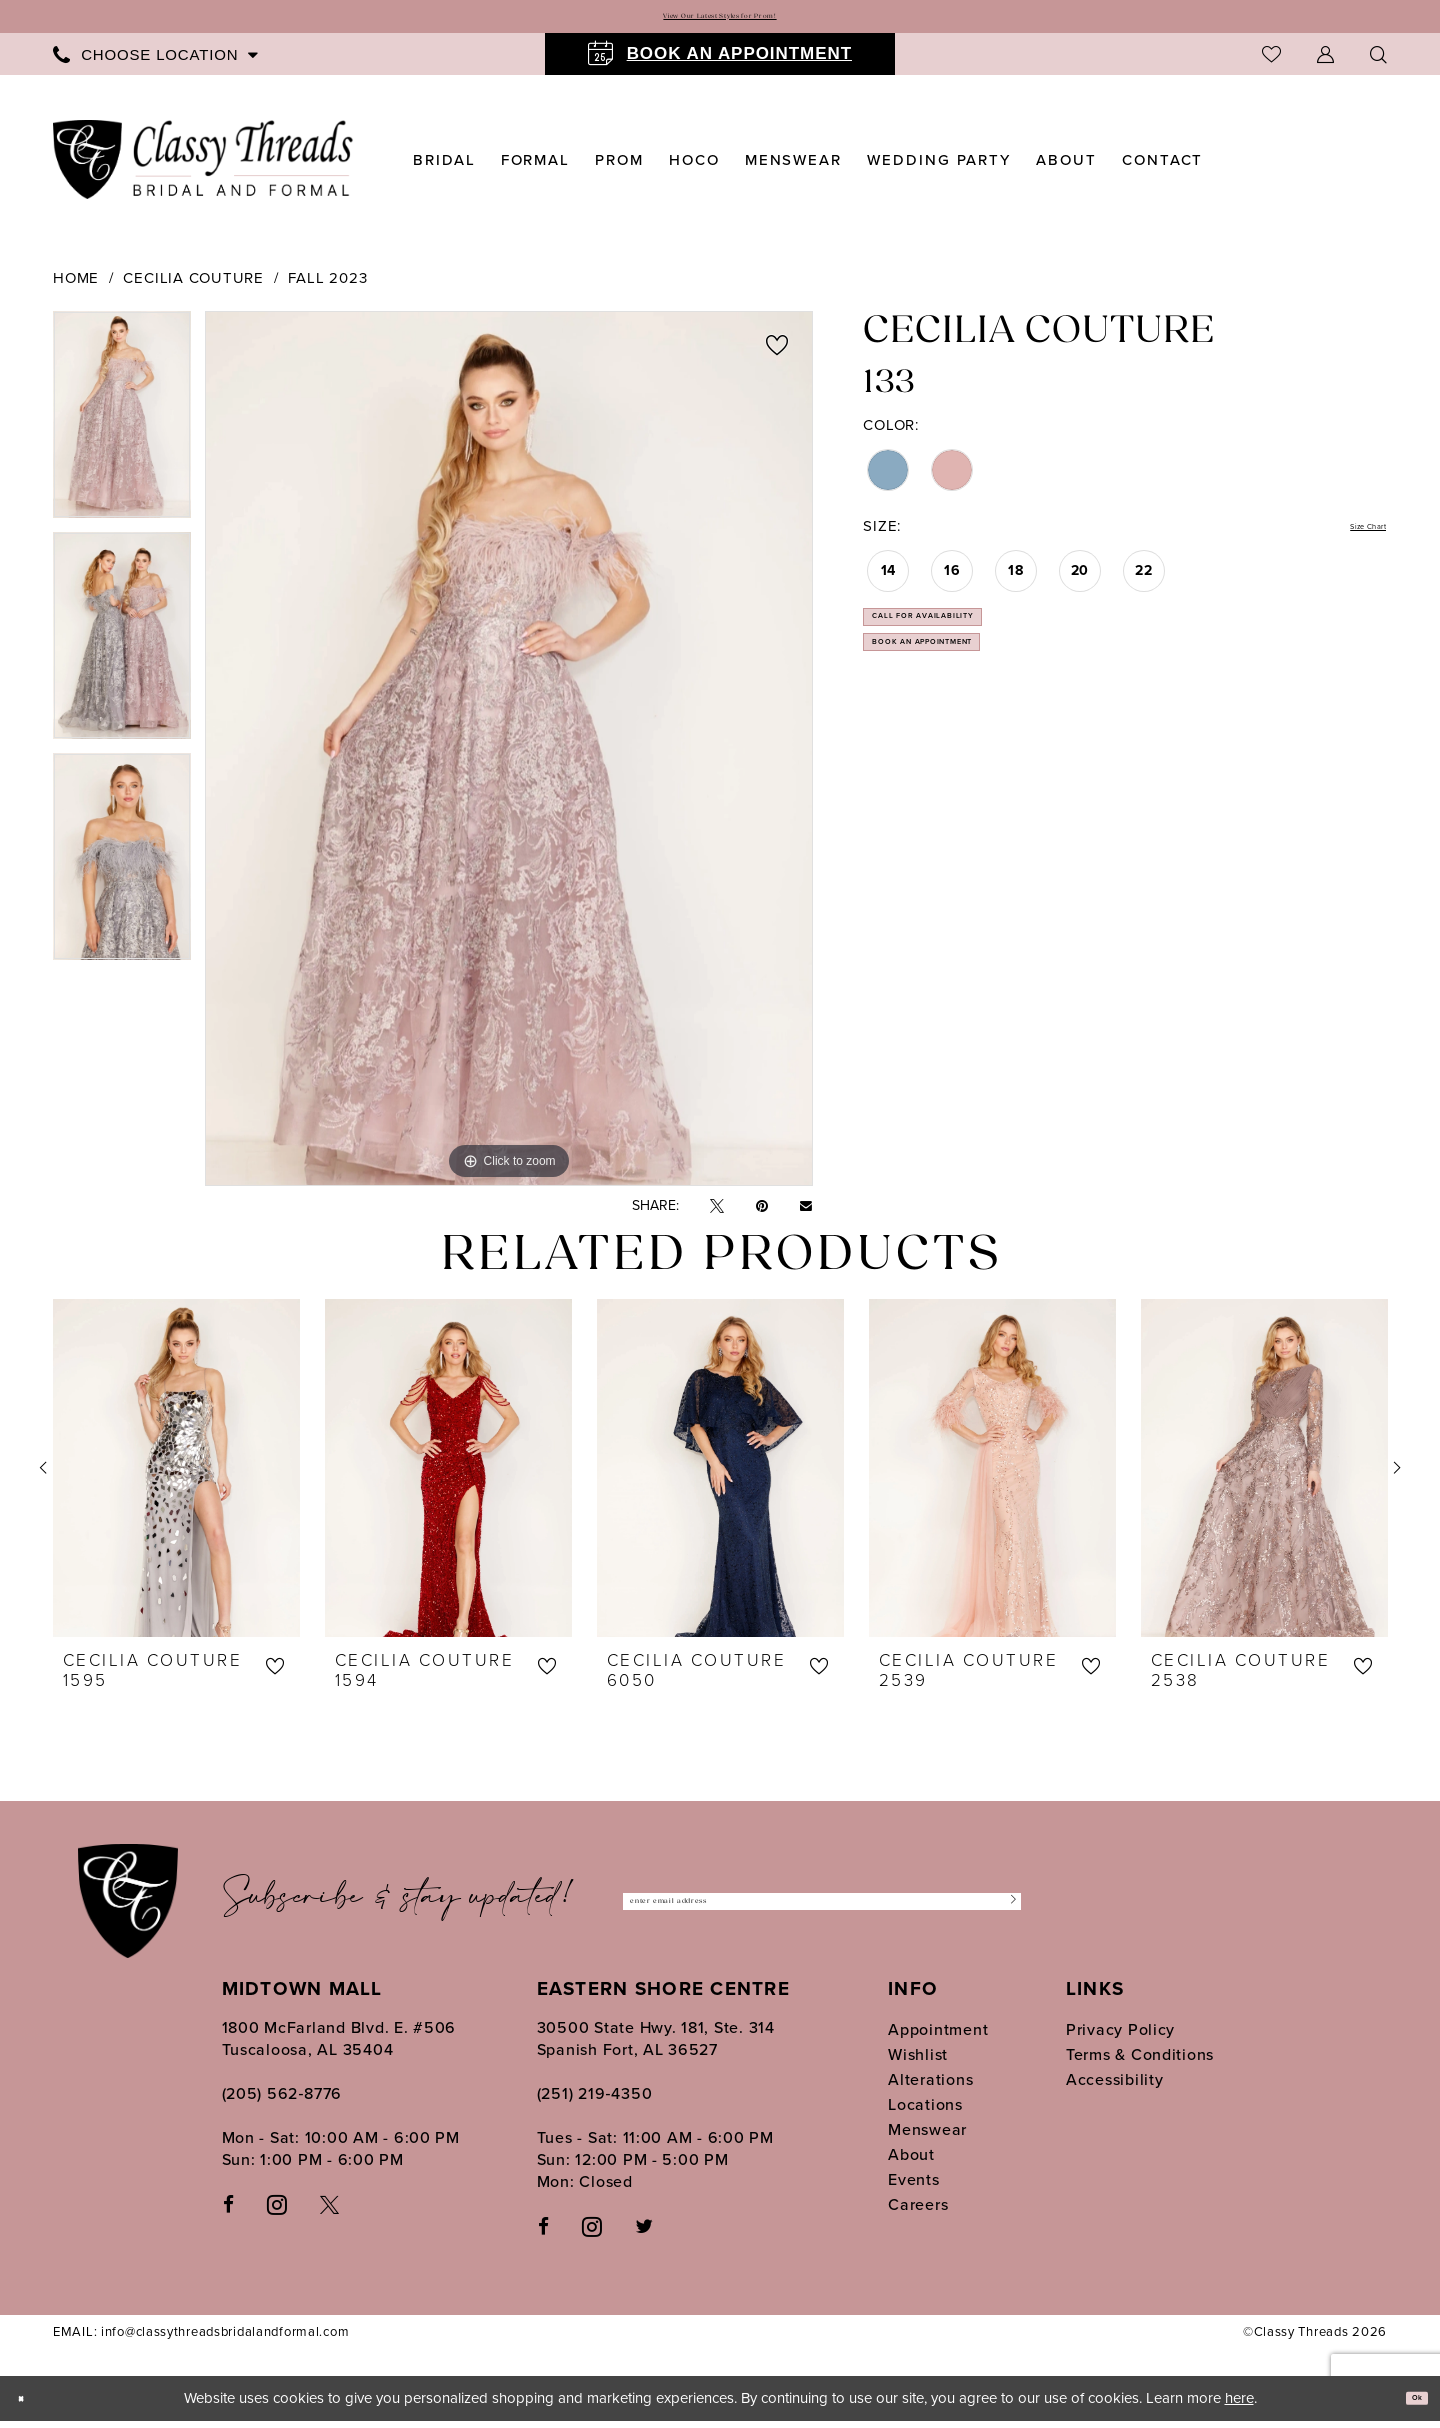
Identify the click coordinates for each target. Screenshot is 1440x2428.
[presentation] (176, 1476)
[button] (1325, 62)
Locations (925, 2112)
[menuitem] (155, 61)
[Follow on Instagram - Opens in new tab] (592, 2233)
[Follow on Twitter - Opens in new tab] (644, 2233)
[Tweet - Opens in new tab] (717, 1214)
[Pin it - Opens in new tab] (762, 1214)
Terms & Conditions (1140, 2062)
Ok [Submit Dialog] (1407, 2406)
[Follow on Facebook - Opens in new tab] (543, 2233)
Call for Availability (983, 649)
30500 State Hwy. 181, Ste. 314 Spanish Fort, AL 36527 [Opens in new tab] (656, 2046)
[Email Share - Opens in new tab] (806, 1214)
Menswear (927, 2137)
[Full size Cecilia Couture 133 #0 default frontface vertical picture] (509, 756)
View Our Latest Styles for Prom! (720, 20)
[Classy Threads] (203, 167)
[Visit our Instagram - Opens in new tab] (277, 2211)
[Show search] (1378, 62)
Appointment (938, 2037)
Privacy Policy (1120, 2037)
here (1239, 2405)
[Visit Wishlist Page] (1271, 61)
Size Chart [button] (1347, 537)
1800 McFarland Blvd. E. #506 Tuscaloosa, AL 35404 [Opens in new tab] (339, 2046)
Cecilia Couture (193, 286)
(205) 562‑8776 (282, 2101)
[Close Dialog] (30, 2405)
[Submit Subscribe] (1001, 1909)
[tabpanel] (122, 429)
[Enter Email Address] (822, 1909)
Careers (918, 2212)
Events (913, 2187)
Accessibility (1115, 2087)
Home (76, 286)
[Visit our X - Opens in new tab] (329, 2211)
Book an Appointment (985, 703)
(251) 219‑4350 (595, 2101)
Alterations (930, 2087)
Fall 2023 (327, 286)
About (911, 2162)
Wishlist (918, 2062)
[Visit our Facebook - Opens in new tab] (228, 2211)
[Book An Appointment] (720, 62)
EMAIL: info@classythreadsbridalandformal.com (201, 2339)
